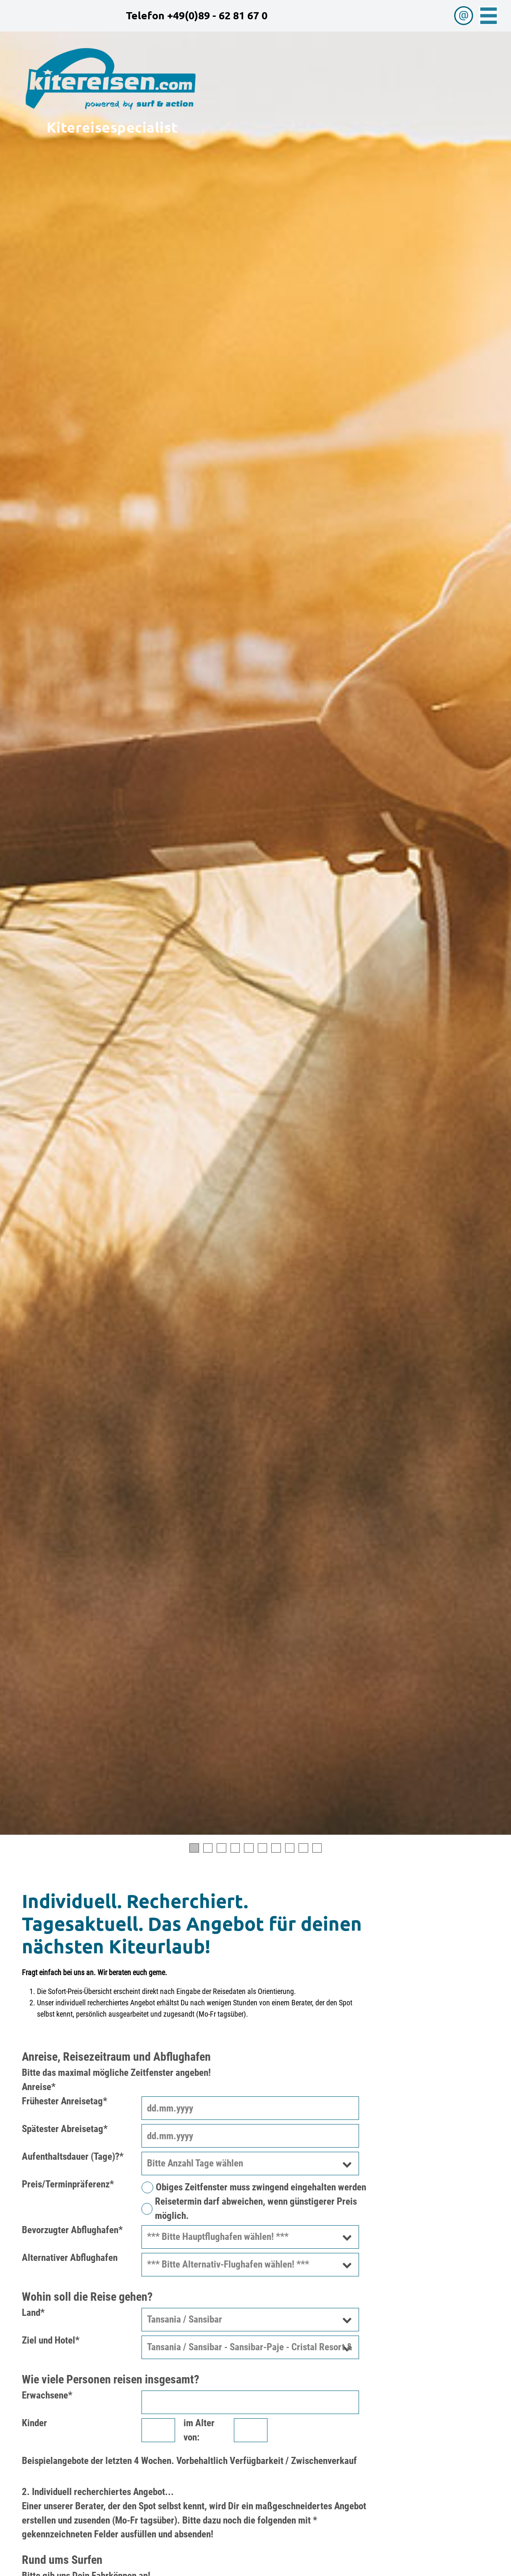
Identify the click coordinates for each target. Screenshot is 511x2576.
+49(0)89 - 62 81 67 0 (217, 15)
